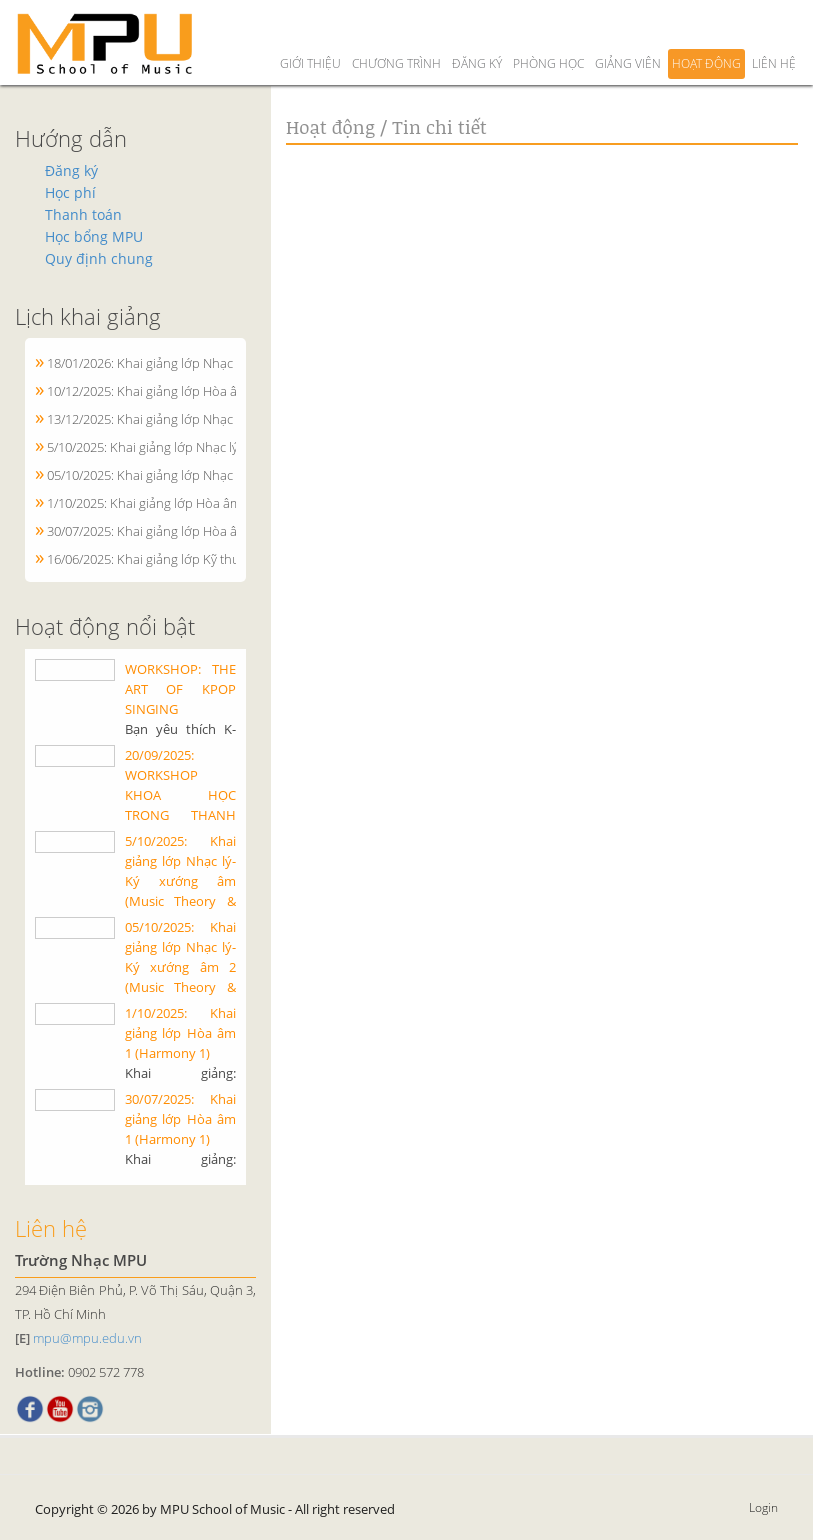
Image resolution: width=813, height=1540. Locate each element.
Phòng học (548, 28)
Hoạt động (706, 28)
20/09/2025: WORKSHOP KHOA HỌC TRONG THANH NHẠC (180, 796)
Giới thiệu (310, 28)
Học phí (70, 193)
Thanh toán (83, 215)
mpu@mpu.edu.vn (87, 1339)
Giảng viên (628, 28)
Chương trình (396, 28)
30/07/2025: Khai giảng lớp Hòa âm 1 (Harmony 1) (190, 532)
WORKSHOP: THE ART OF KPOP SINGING (180, 690)
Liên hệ (774, 28)
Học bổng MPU (94, 237)
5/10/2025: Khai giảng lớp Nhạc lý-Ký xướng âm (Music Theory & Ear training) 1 (180, 882)
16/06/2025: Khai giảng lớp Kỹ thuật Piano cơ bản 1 (194, 560)
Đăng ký (477, 28)
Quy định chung (99, 259)
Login (763, 1508)
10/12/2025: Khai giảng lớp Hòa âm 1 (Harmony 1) (190, 392)
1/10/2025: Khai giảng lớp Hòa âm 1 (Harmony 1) (186, 504)
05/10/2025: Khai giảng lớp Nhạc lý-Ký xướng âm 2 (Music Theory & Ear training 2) (180, 968)
